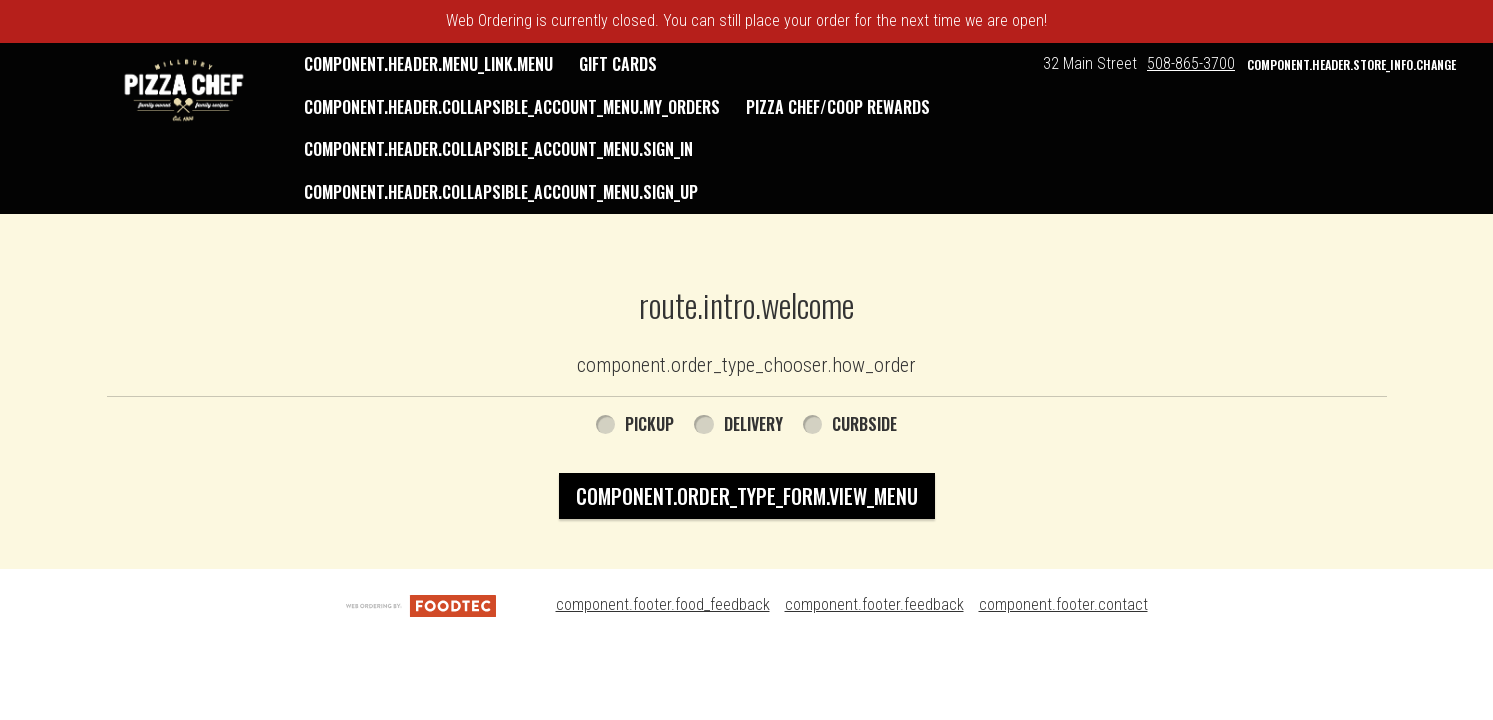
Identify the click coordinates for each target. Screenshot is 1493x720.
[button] (184, 90)
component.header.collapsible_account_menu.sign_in (498, 149)
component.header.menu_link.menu (428, 64)
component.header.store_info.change (1351, 64)
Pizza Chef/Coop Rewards (838, 107)
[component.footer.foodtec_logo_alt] (421, 604)
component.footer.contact (1063, 604)
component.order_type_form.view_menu (747, 496)
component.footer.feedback (874, 604)
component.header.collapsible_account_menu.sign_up (501, 192)
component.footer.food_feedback (663, 604)
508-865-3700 (1191, 63)
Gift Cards (618, 64)
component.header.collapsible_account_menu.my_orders (512, 107)
